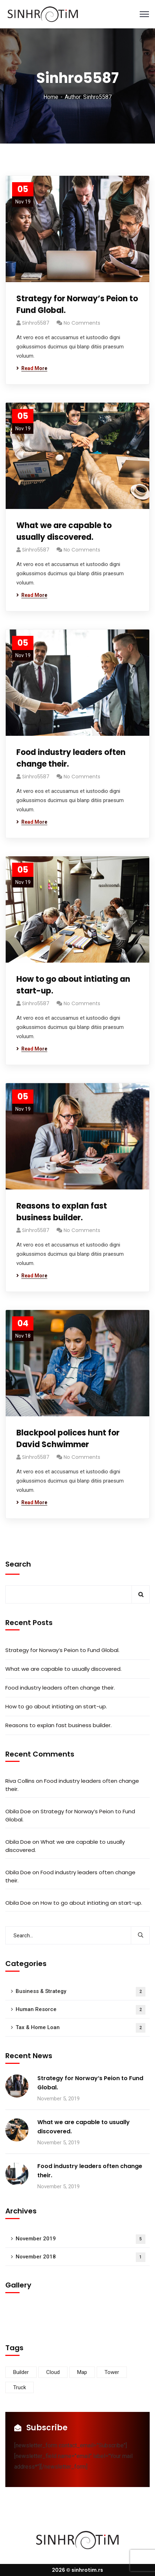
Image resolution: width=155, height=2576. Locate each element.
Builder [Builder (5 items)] (21, 2372)
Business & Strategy (80, 1992)
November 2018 (80, 2257)
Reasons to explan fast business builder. (61, 1211)
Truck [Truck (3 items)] (19, 2387)
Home (50, 97)
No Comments (82, 322)
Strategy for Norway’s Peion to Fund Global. (77, 304)
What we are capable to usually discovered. (64, 531)
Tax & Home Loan (80, 2028)
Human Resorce (80, 2010)
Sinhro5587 (35, 322)
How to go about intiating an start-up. (73, 985)
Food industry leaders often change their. (70, 758)
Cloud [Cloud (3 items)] (53, 2372)
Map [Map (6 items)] (82, 2372)
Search (18, 1564)
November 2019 (80, 2239)
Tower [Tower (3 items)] (112, 2372)
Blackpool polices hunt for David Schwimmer (67, 1438)
